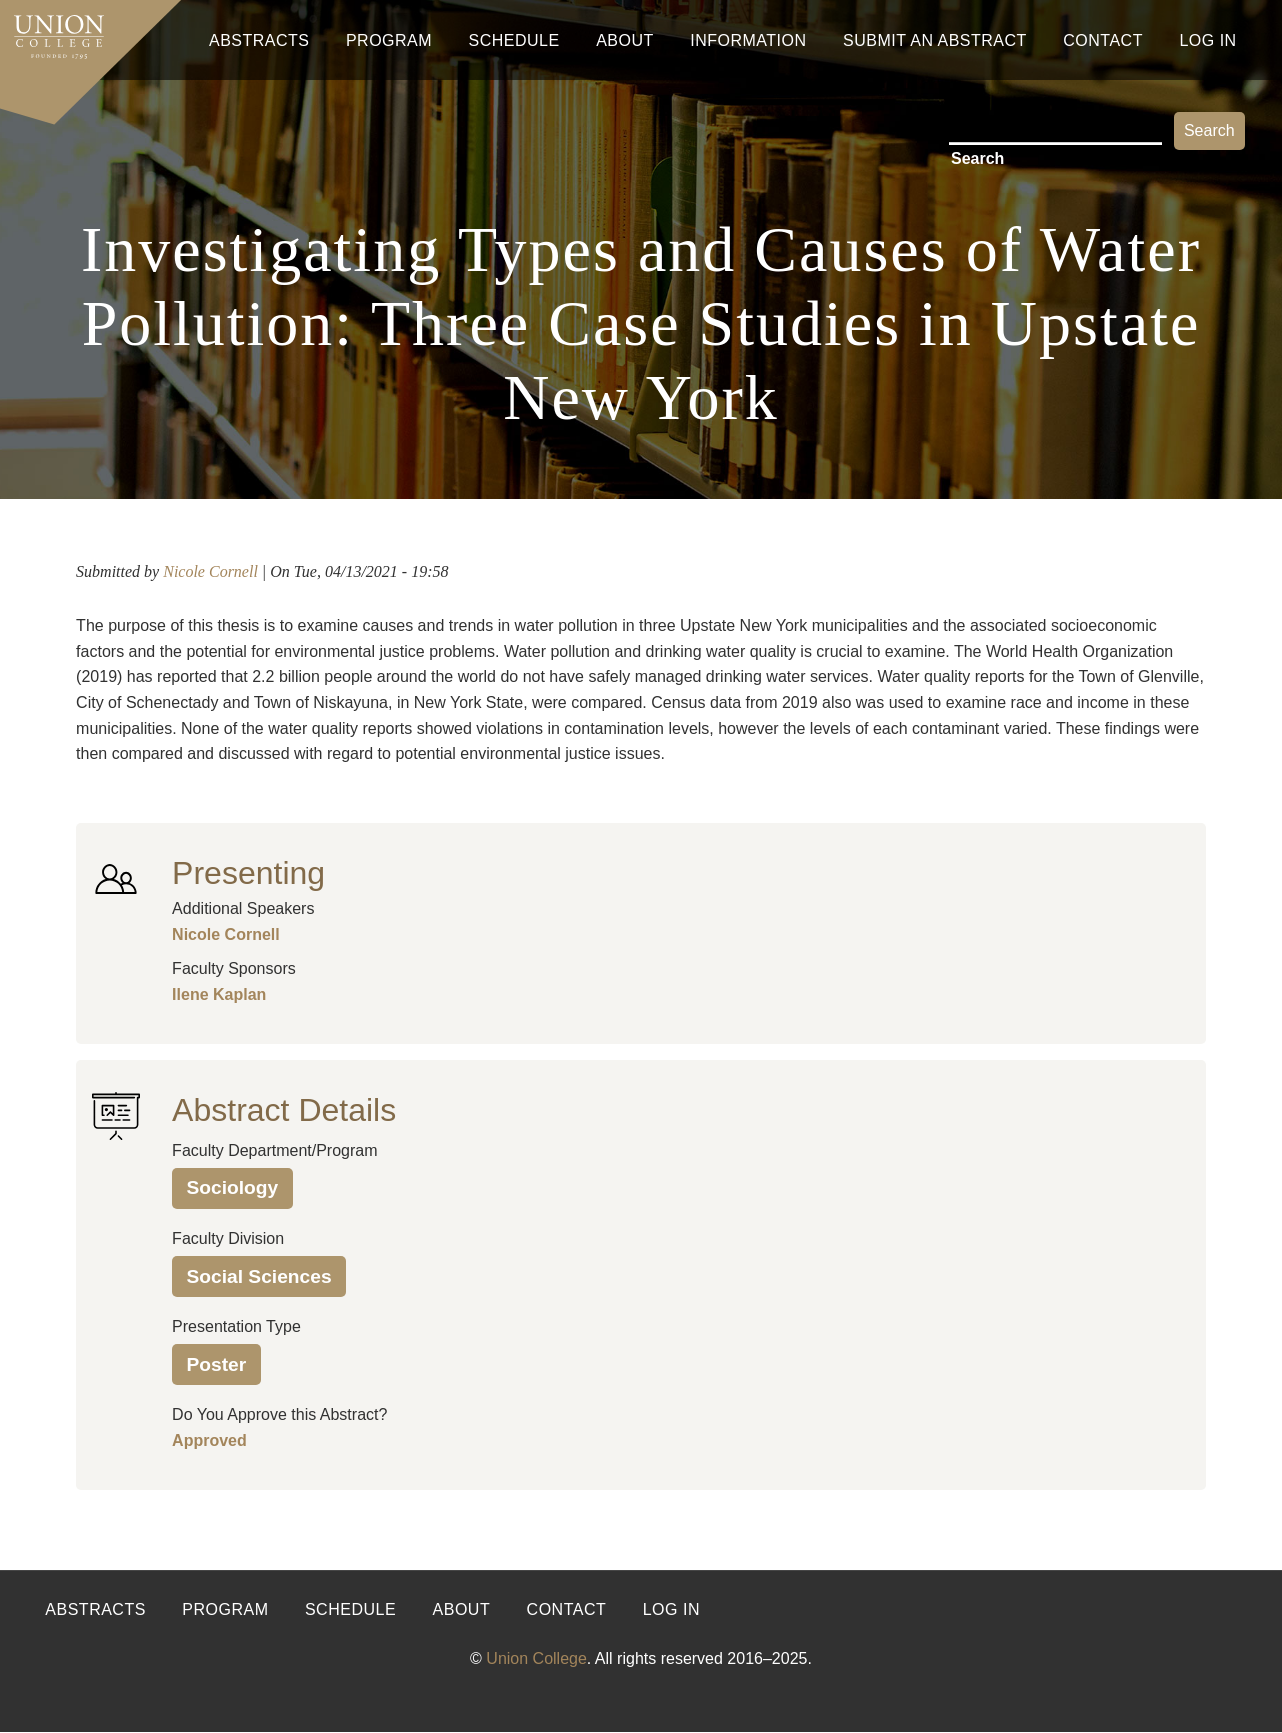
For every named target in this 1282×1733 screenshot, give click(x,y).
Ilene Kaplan (219, 994)
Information (748, 40)
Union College (536, 1658)
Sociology (233, 1187)
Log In (1207, 40)
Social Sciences (259, 1276)
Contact (1103, 40)
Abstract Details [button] (284, 1110)
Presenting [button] (248, 873)
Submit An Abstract (935, 40)
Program (389, 40)
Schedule (514, 40)
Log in (671, 1609)
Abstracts (259, 40)
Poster (217, 1364)
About (625, 40)
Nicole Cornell (210, 571)
